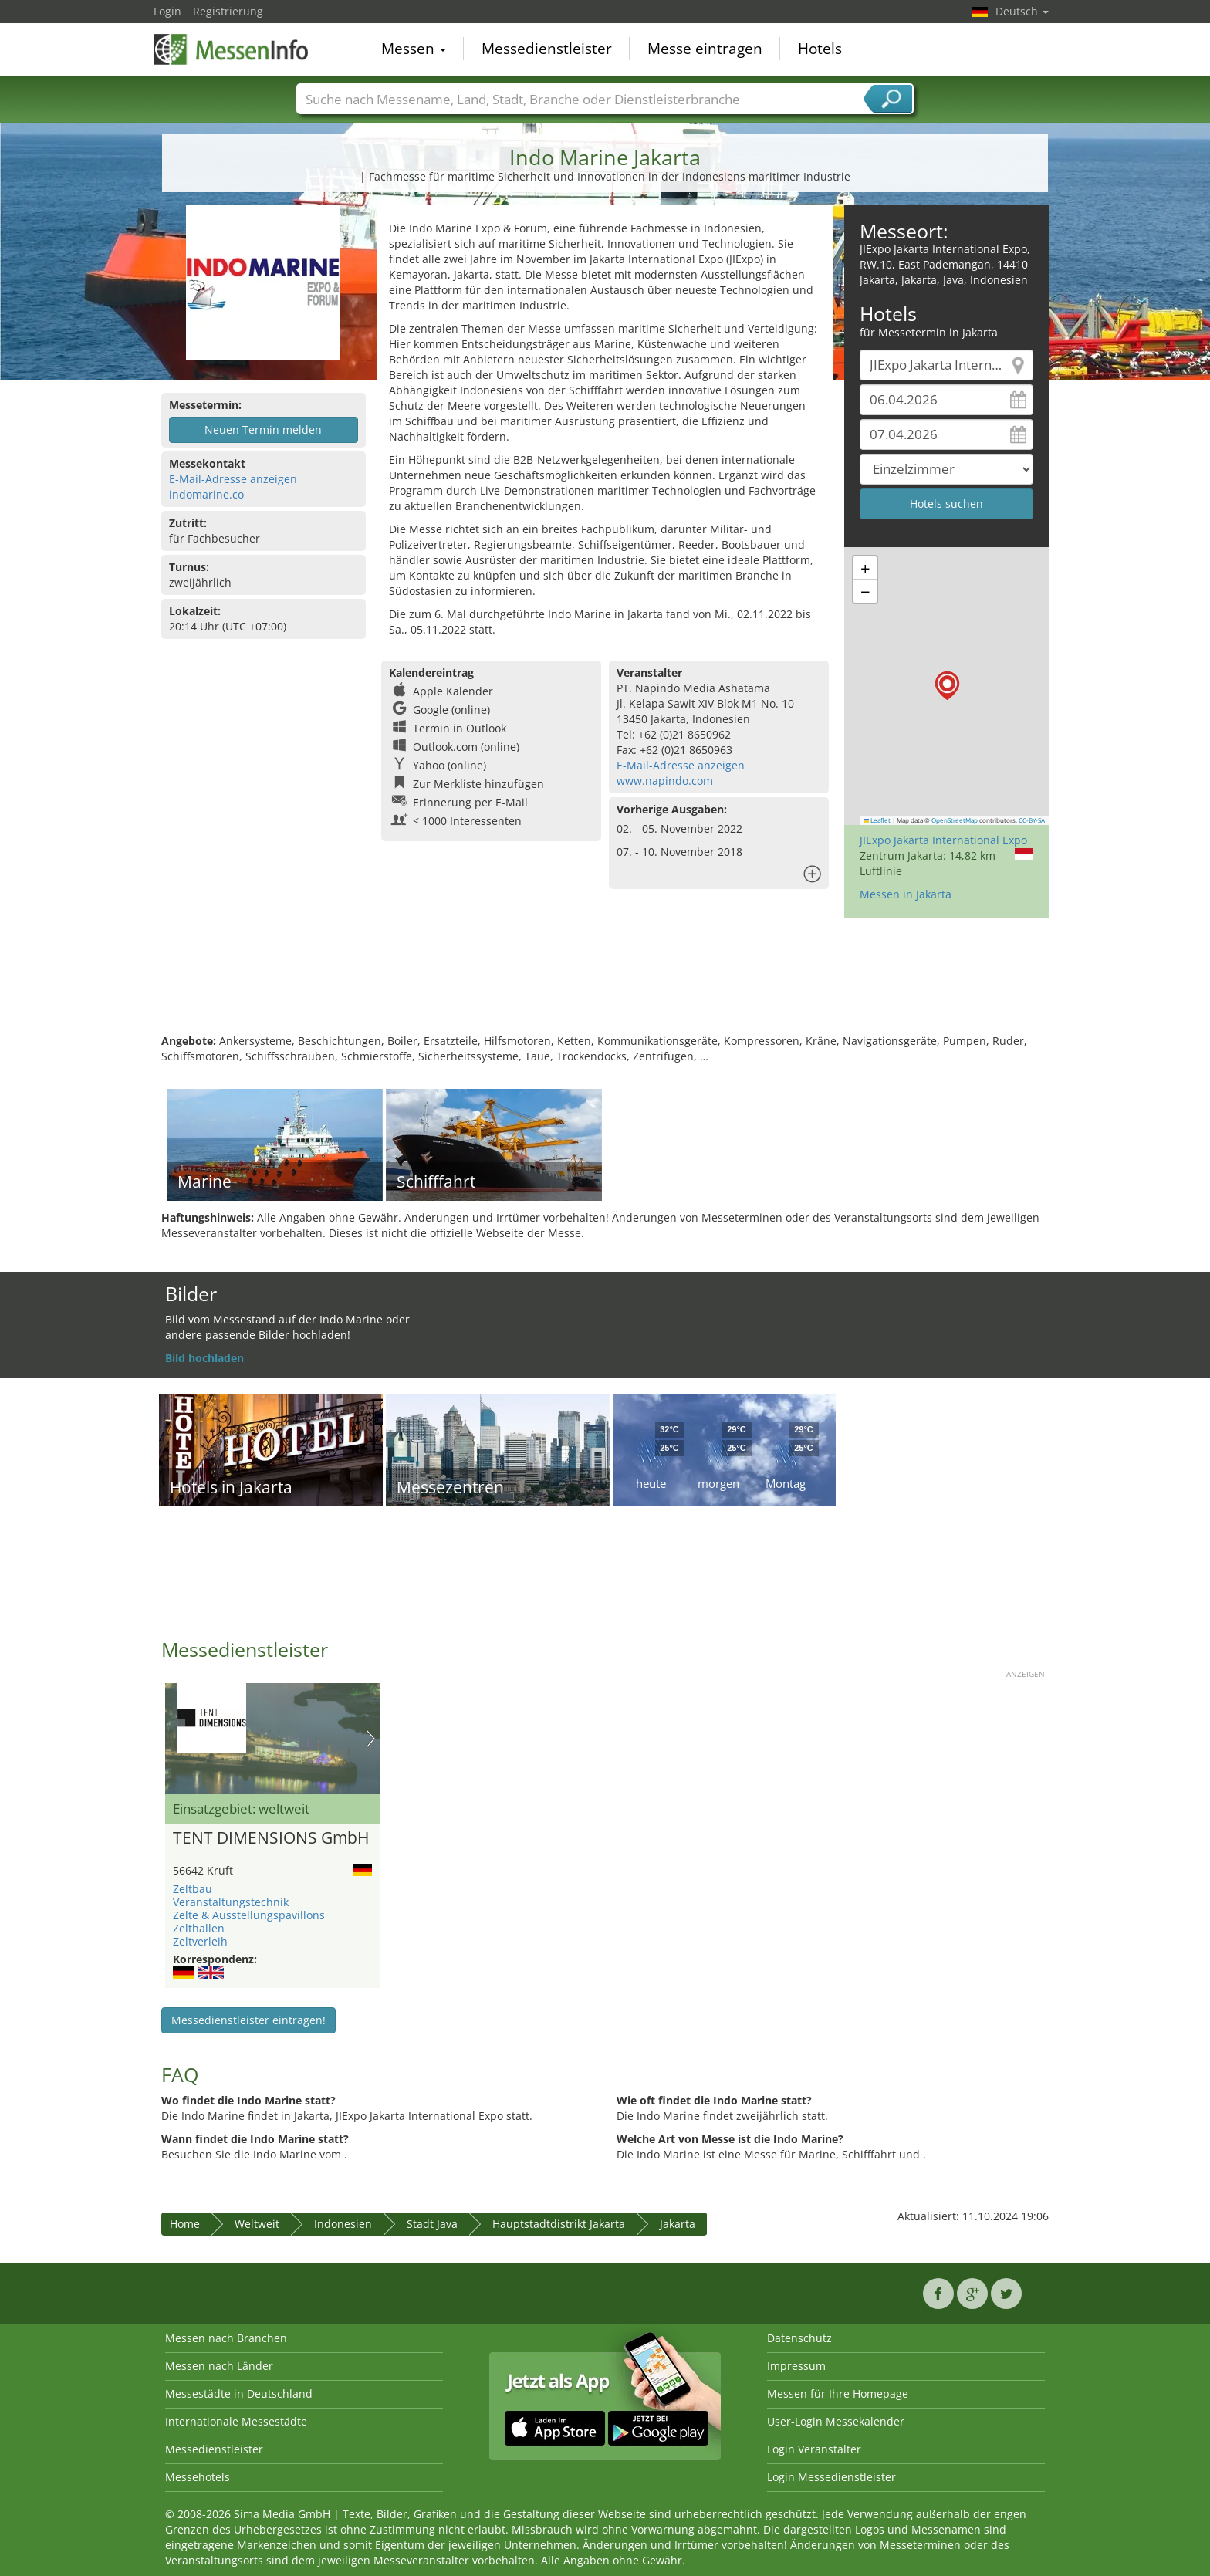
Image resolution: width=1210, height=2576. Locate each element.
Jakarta (677, 2223)
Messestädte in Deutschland (239, 2393)
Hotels (820, 49)
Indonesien (343, 2223)
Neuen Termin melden (263, 429)
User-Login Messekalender (835, 2421)
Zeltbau (192, 1888)
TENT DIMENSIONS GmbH (271, 1838)
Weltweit (257, 2223)
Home (185, 2223)
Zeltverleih (200, 1941)
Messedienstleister (547, 49)
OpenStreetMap (954, 820)
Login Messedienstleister (831, 2477)
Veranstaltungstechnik (231, 1902)
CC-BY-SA (1032, 820)
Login (167, 11)
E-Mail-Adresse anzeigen (233, 479)
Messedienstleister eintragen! (248, 2020)
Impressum (796, 2365)
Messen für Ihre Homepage (837, 2393)
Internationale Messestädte (236, 2421)
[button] (947, 685)
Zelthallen (199, 1928)
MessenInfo (231, 47)
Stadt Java (432, 2223)
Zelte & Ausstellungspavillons (249, 1915)
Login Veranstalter (814, 2449)
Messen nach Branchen (226, 2338)
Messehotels (197, 2477)
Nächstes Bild (371, 1738)
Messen (413, 49)
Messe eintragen (704, 49)
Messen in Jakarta (905, 894)
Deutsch (1022, 11)
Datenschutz (799, 2338)
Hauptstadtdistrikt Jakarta (558, 2223)
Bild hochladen (204, 1358)
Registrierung (228, 11)
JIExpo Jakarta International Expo (943, 840)
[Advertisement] (605, 983)
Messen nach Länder (219, 2365)
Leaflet (877, 820)
